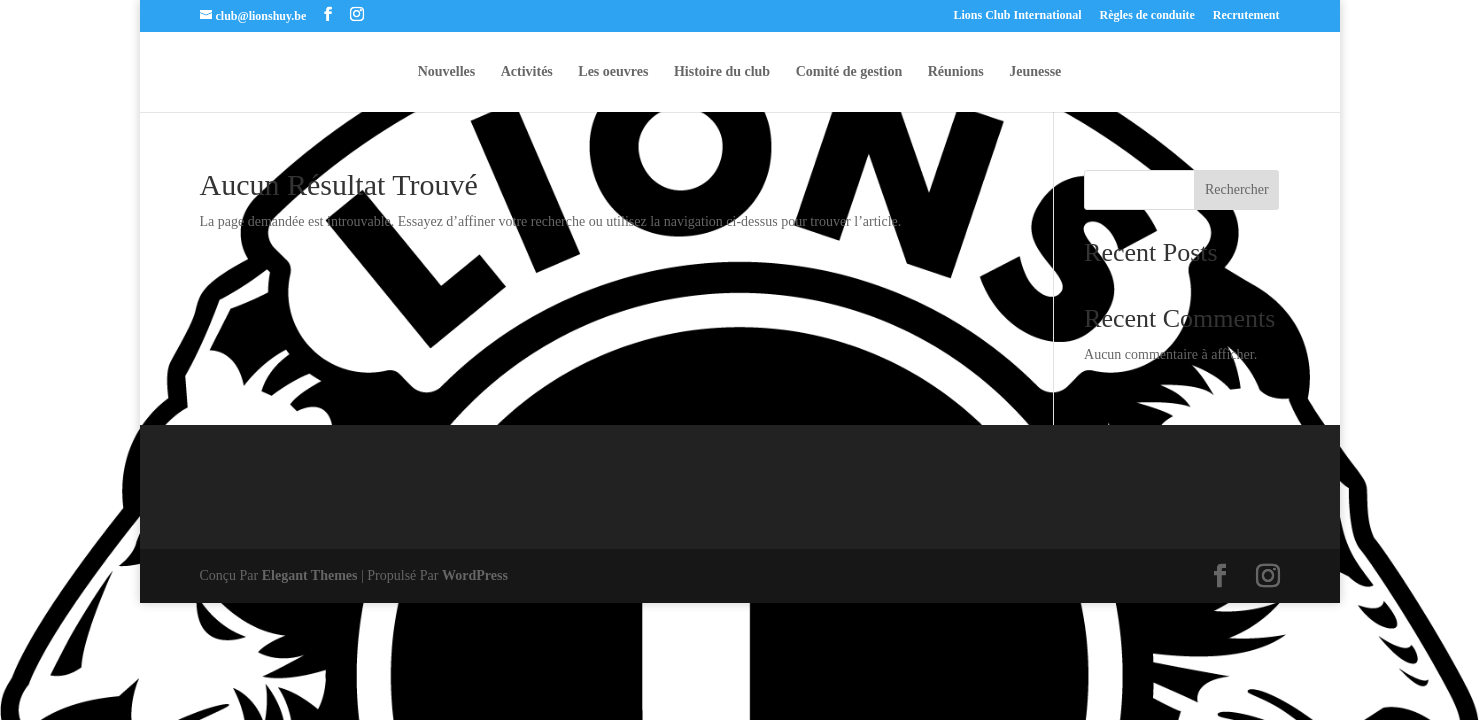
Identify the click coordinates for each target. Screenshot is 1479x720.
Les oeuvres (613, 72)
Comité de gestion (849, 72)
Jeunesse (1035, 72)
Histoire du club (722, 72)
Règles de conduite (1147, 15)
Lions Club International (1017, 15)
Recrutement (1246, 15)
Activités (527, 72)
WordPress (475, 575)
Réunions (956, 72)
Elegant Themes (310, 575)
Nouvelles (447, 72)
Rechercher (1237, 189)
